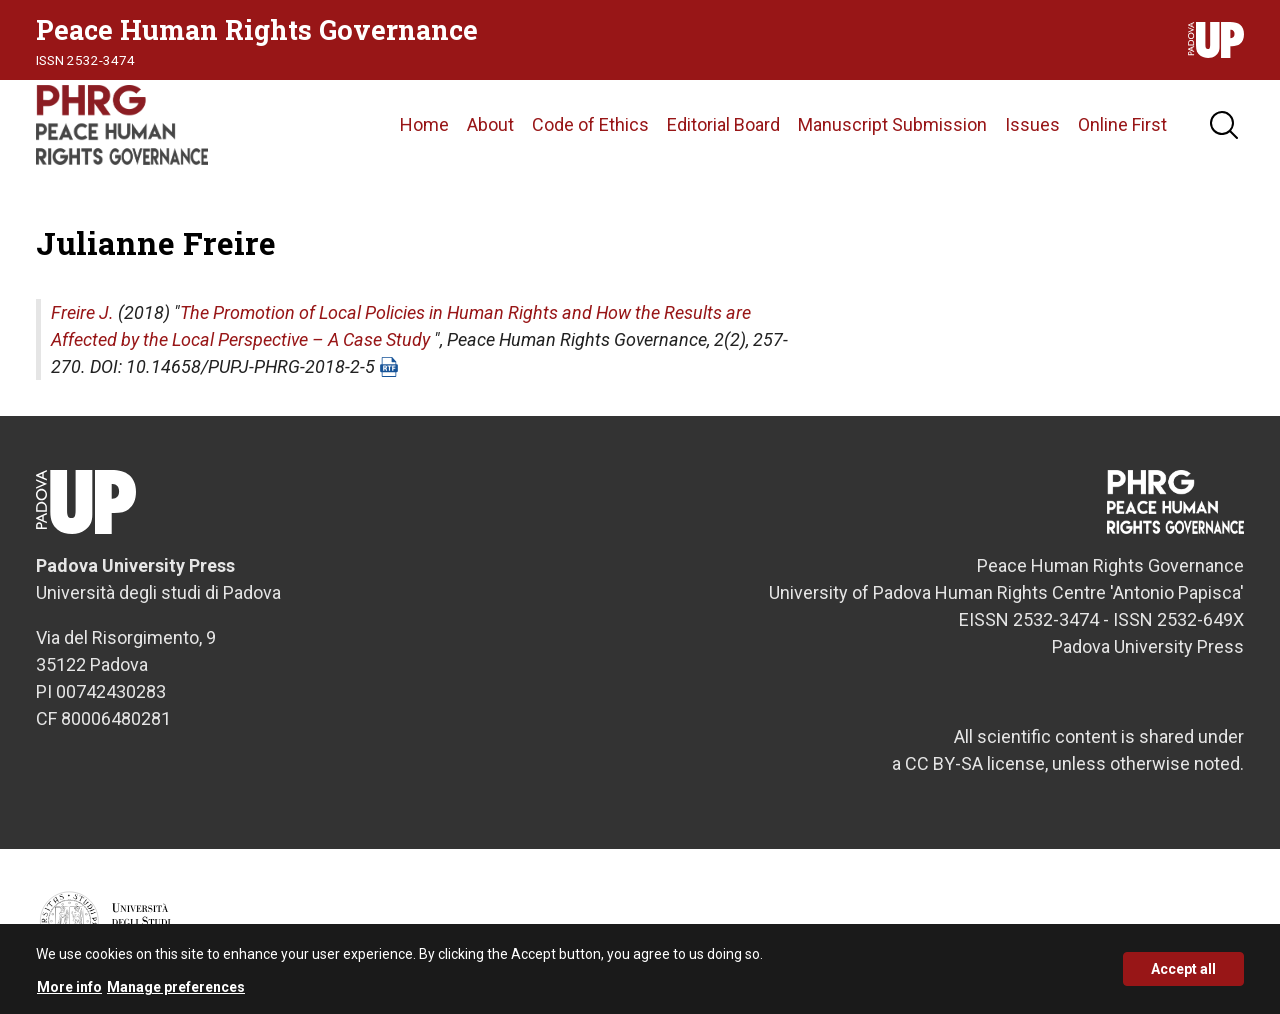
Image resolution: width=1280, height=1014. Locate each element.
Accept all (1183, 976)
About (490, 124)
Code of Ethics (590, 124)
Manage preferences (176, 993)
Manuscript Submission (892, 124)
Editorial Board (723, 124)
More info (69, 993)
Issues (1032, 124)
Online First (1122, 124)
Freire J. (82, 312)
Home (424, 124)
